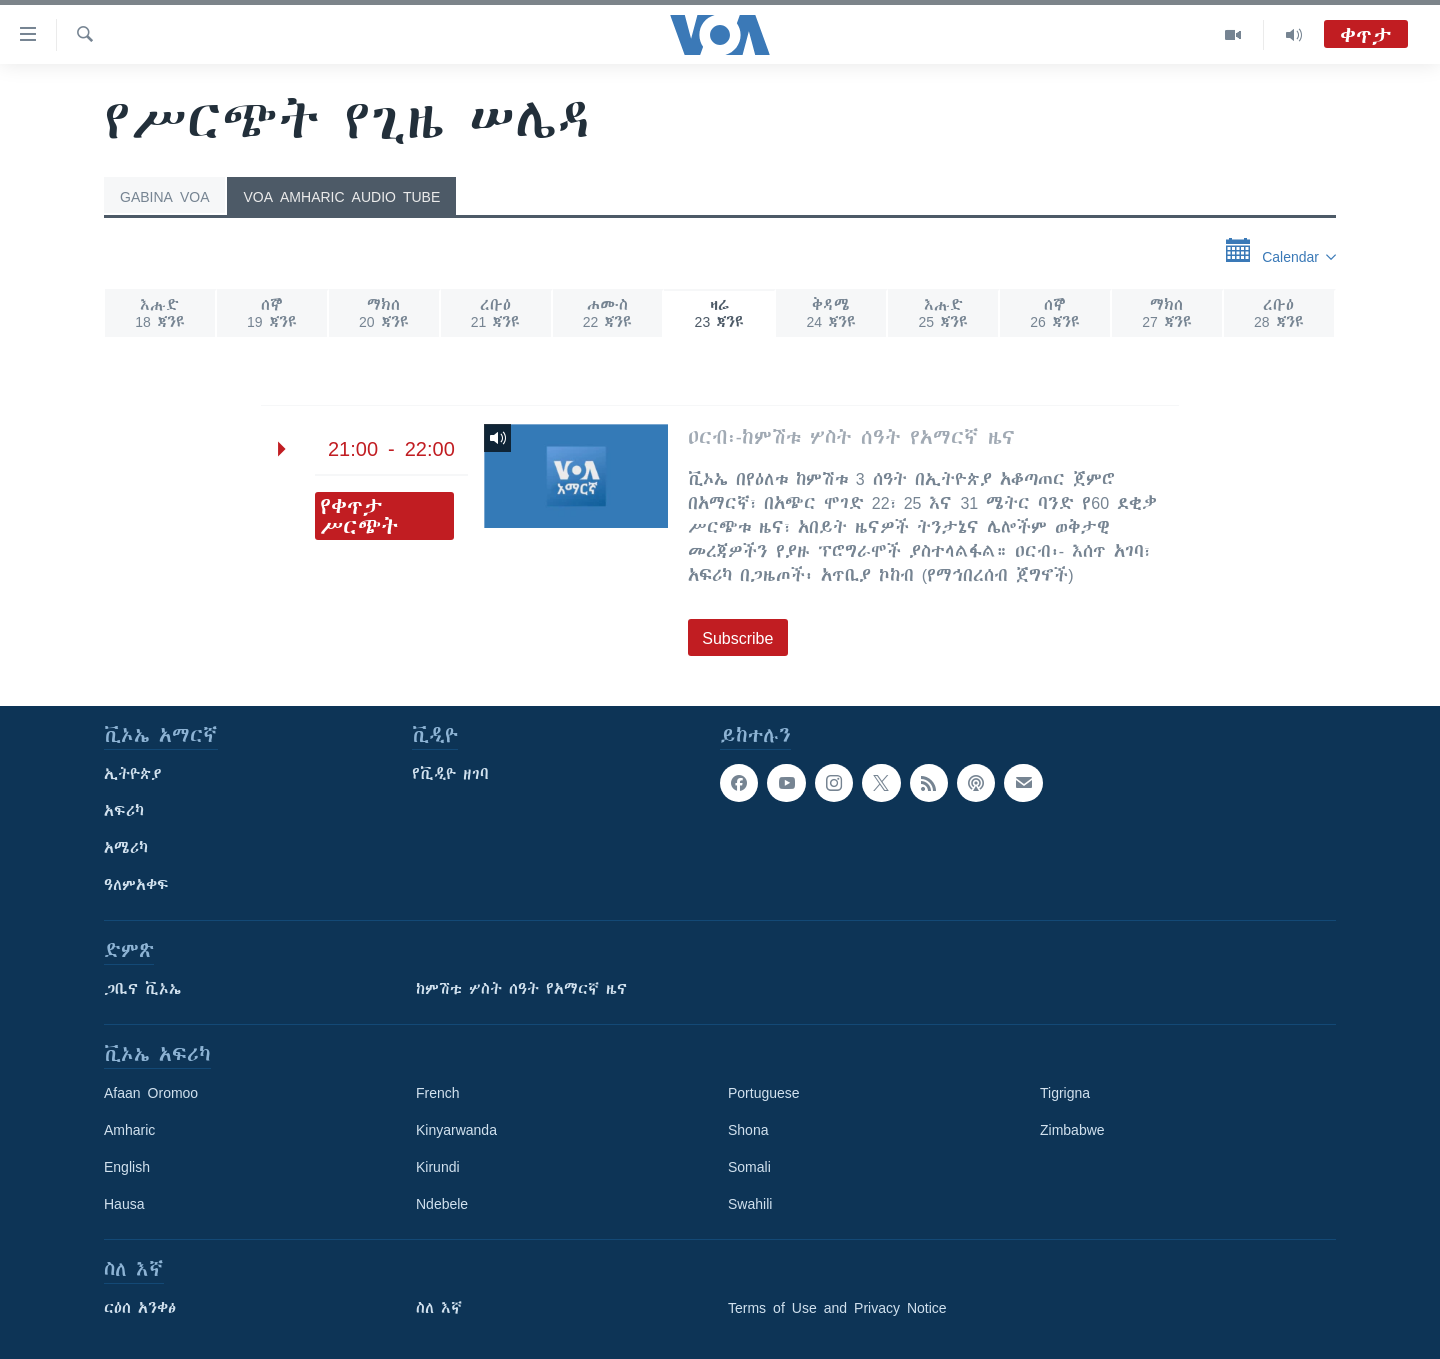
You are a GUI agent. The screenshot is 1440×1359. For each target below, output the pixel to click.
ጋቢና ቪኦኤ (142, 989)
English (127, 1167)
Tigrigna (1065, 1093)
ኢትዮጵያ (133, 774)
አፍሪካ (124, 811)
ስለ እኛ (439, 1308)
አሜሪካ (126, 848)
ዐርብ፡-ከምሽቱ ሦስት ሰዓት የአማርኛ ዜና (851, 437)
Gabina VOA (164, 197)
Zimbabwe (1072, 1130)
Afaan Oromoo (151, 1093)
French (438, 1093)
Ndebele (442, 1204)
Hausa (124, 1204)
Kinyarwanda (456, 1130)
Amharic (129, 1130)
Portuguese (764, 1093)
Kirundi (438, 1167)
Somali (749, 1167)
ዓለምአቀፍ (136, 885)
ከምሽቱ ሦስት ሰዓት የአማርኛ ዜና (521, 989)
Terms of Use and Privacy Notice (837, 1308)
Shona (748, 1130)
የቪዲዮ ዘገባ (450, 774)
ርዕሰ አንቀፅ (140, 1308)
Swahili (750, 1204)
